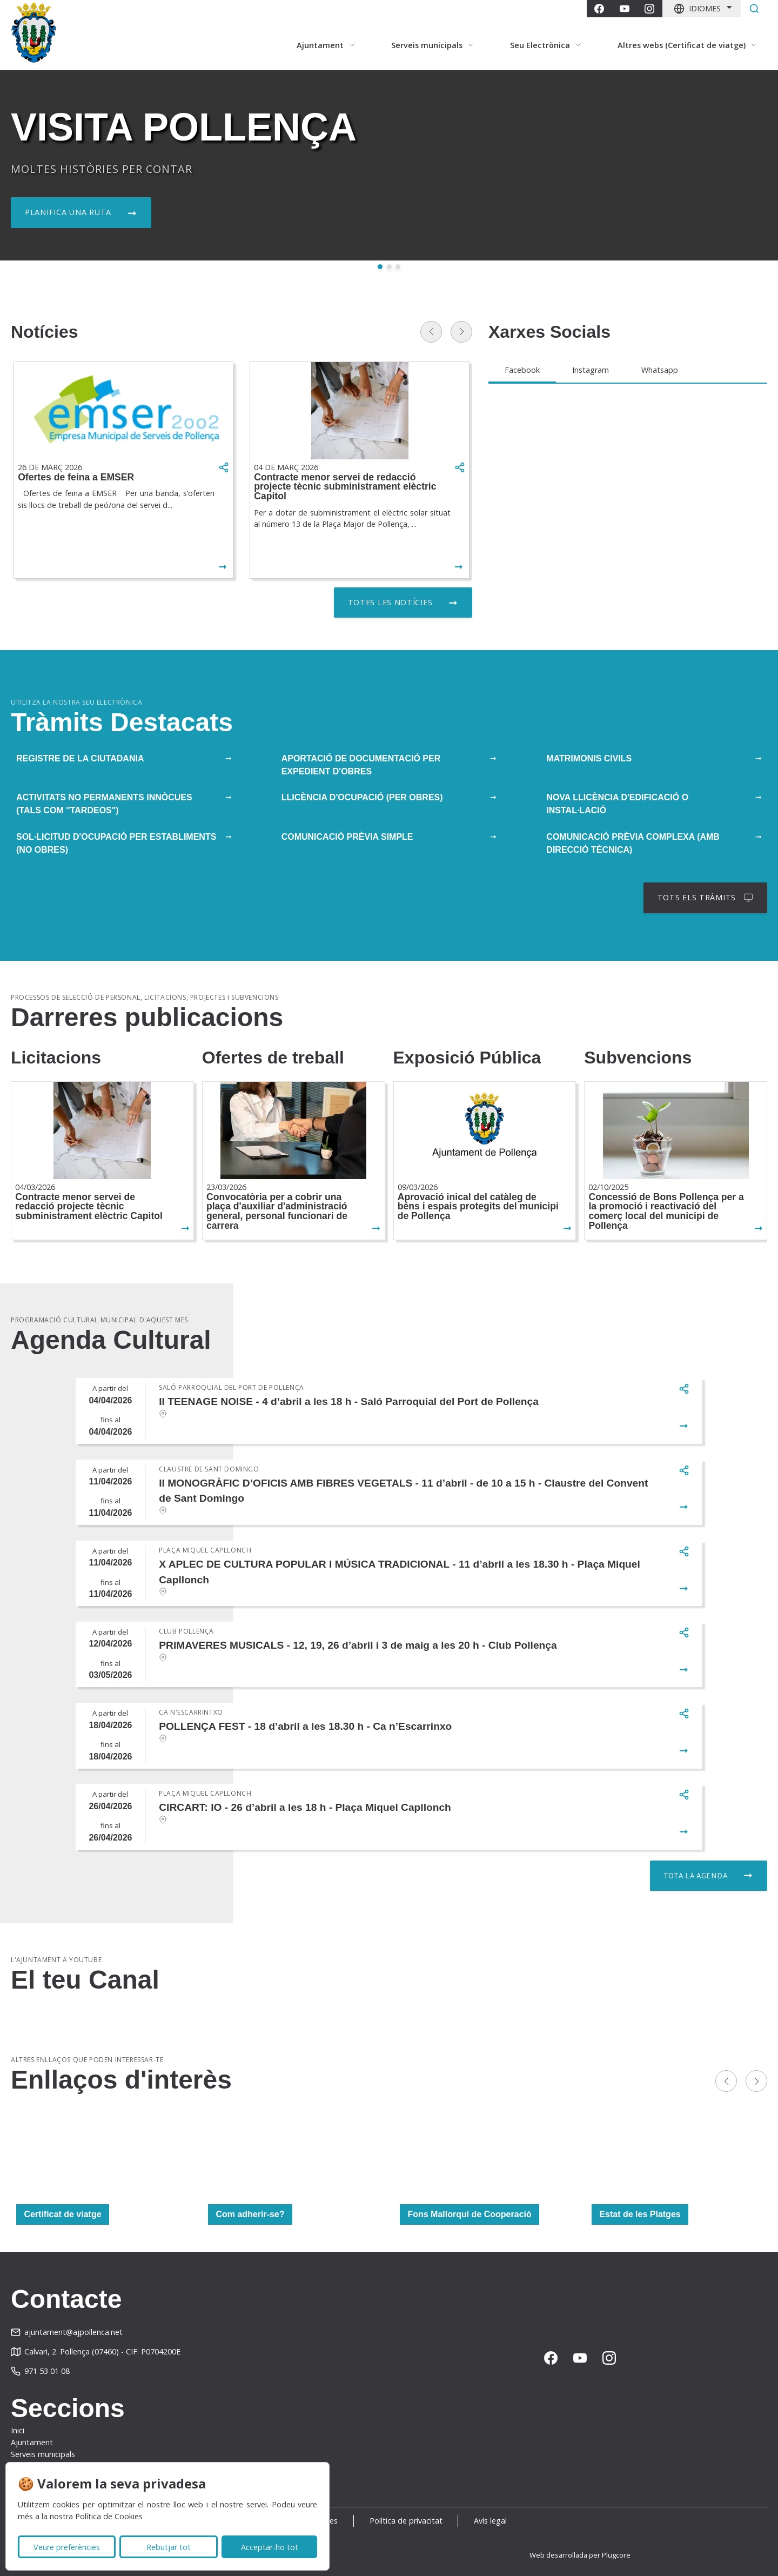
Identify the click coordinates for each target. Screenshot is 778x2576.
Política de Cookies (109, 2516)
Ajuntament (32, 2442)
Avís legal (490, 2520)
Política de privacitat (406, 2520)
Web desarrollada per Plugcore (580, 2555)
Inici (17, 2430)
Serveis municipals (43, 2454)
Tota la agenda (695, 1875)
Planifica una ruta (68, 212)
